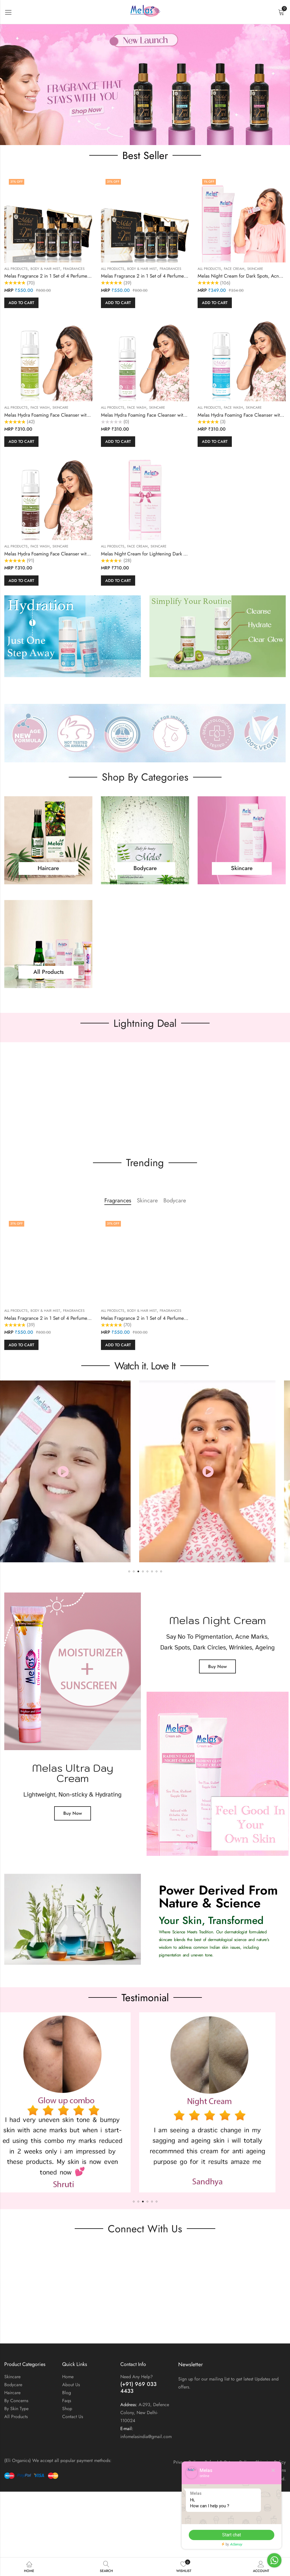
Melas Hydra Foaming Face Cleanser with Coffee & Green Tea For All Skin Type (85, 553)
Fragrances (74, 268)
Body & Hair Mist (45, 268)
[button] (145, 84)
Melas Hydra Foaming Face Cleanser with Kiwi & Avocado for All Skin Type (80, 415)
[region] (145, 84)
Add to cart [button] (21, 303)
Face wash (40, 407)
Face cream (234, 268)
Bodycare (145, 871)
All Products (16, 268)
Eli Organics (233, 2478)
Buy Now (72, 1813)
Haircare (48, 871)
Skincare (255, 268)
